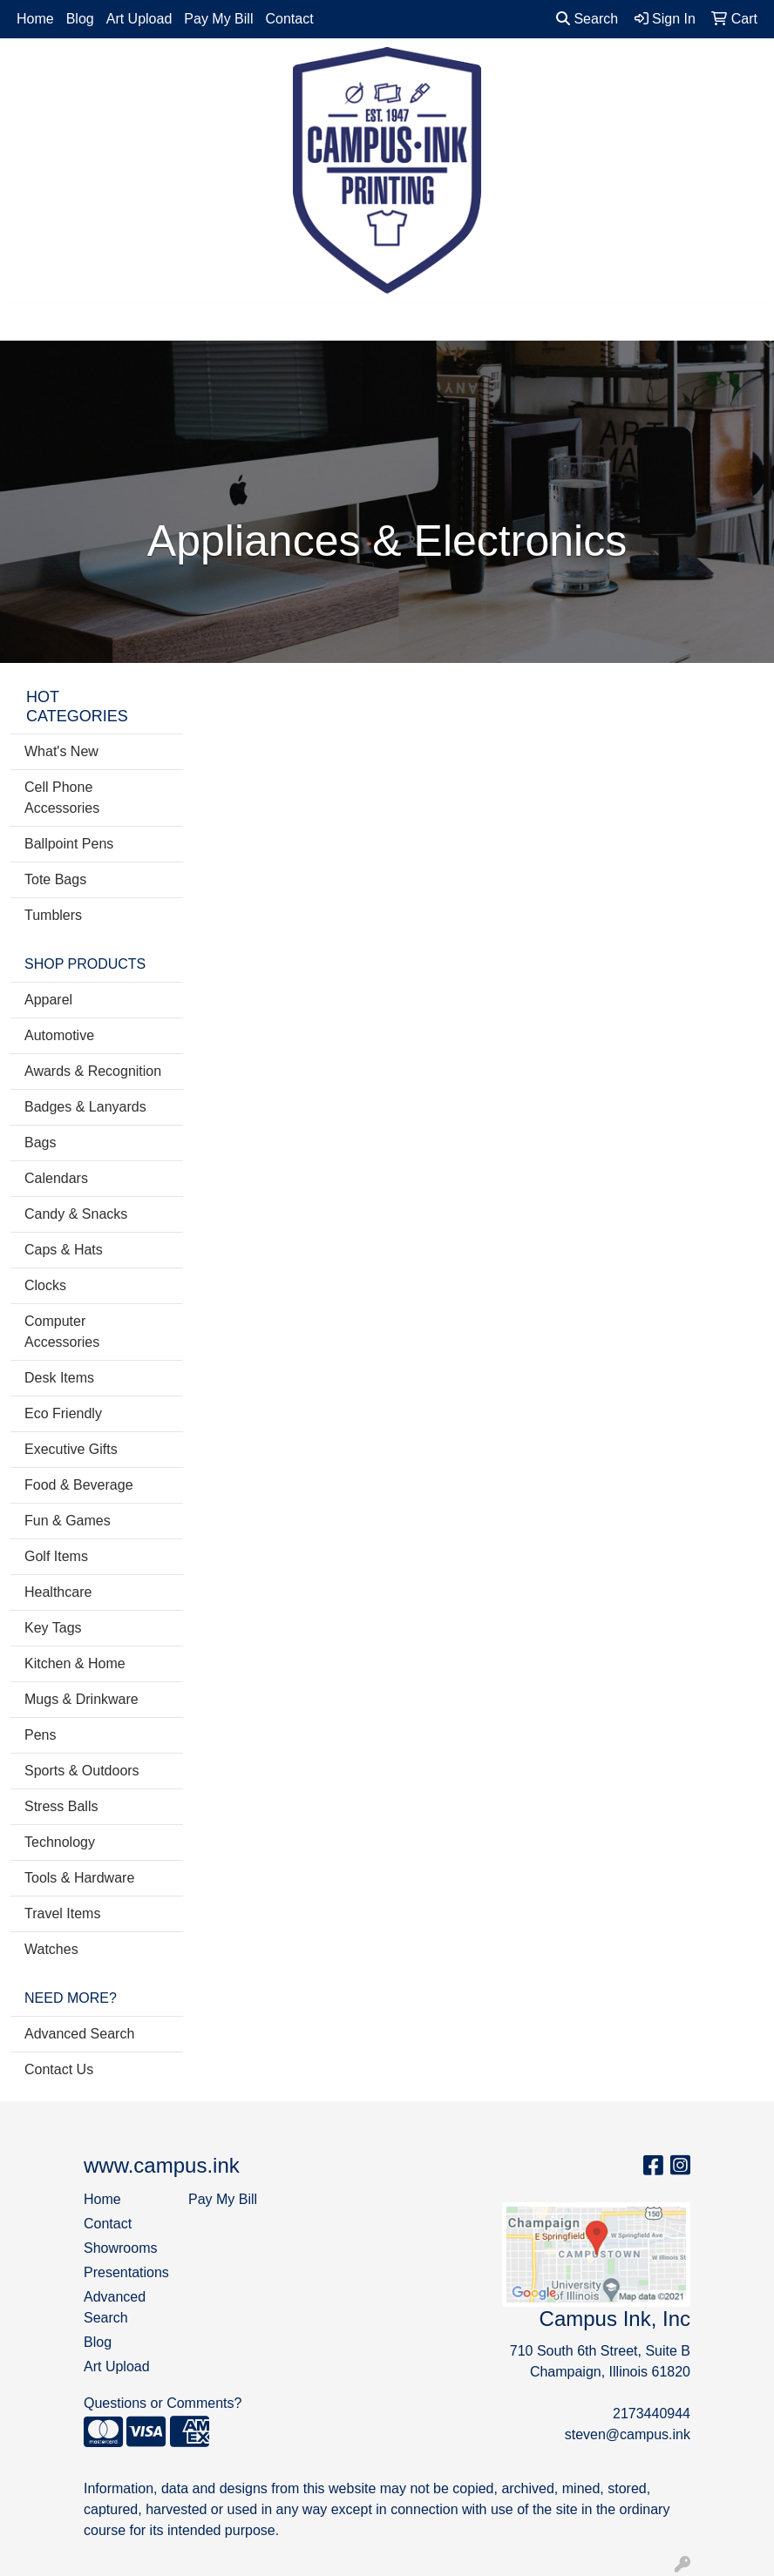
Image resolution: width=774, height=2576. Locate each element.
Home (35, 18)
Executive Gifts (71, 1449)
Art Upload (139, 18)
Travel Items (62, 1913)
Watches (51, 1949)
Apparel (48, 999)
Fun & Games (67, 1520)
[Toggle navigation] (27, 321)
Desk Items (59, 1377)
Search (587, 18)
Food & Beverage (78, 1484)
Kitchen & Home (75, 1663)
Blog (80, 18)
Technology (59, 1842)
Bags (40, 1142)
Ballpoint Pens (68, 843)
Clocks (45, 1285)
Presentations (125, 2272)
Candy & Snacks (75, 1214)
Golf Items (56, 1556)
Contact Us (58, 2069)
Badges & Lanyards (85, 1106)
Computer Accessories (61, 1331)
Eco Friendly (63, 1413)
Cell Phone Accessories (61, 797)
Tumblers (53, 915)
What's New (61, 751)
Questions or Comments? (162, 2403)
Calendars (56, 1178)
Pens (40, 1734)
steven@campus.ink (627, 2434)
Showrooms (120, 2248)
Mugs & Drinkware (81, 1699)
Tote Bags (55, 879)
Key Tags (53, 1627)
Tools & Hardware (79, 1877)
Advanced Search (79, 2033)
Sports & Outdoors (81, 1770)
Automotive (59, 1035)
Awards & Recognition (92, 1071)
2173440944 (651, 2413)
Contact (289, 18)
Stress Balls (61, 1806)
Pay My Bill (218, 18)
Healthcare (58, 1592)
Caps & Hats (63, 1249)
